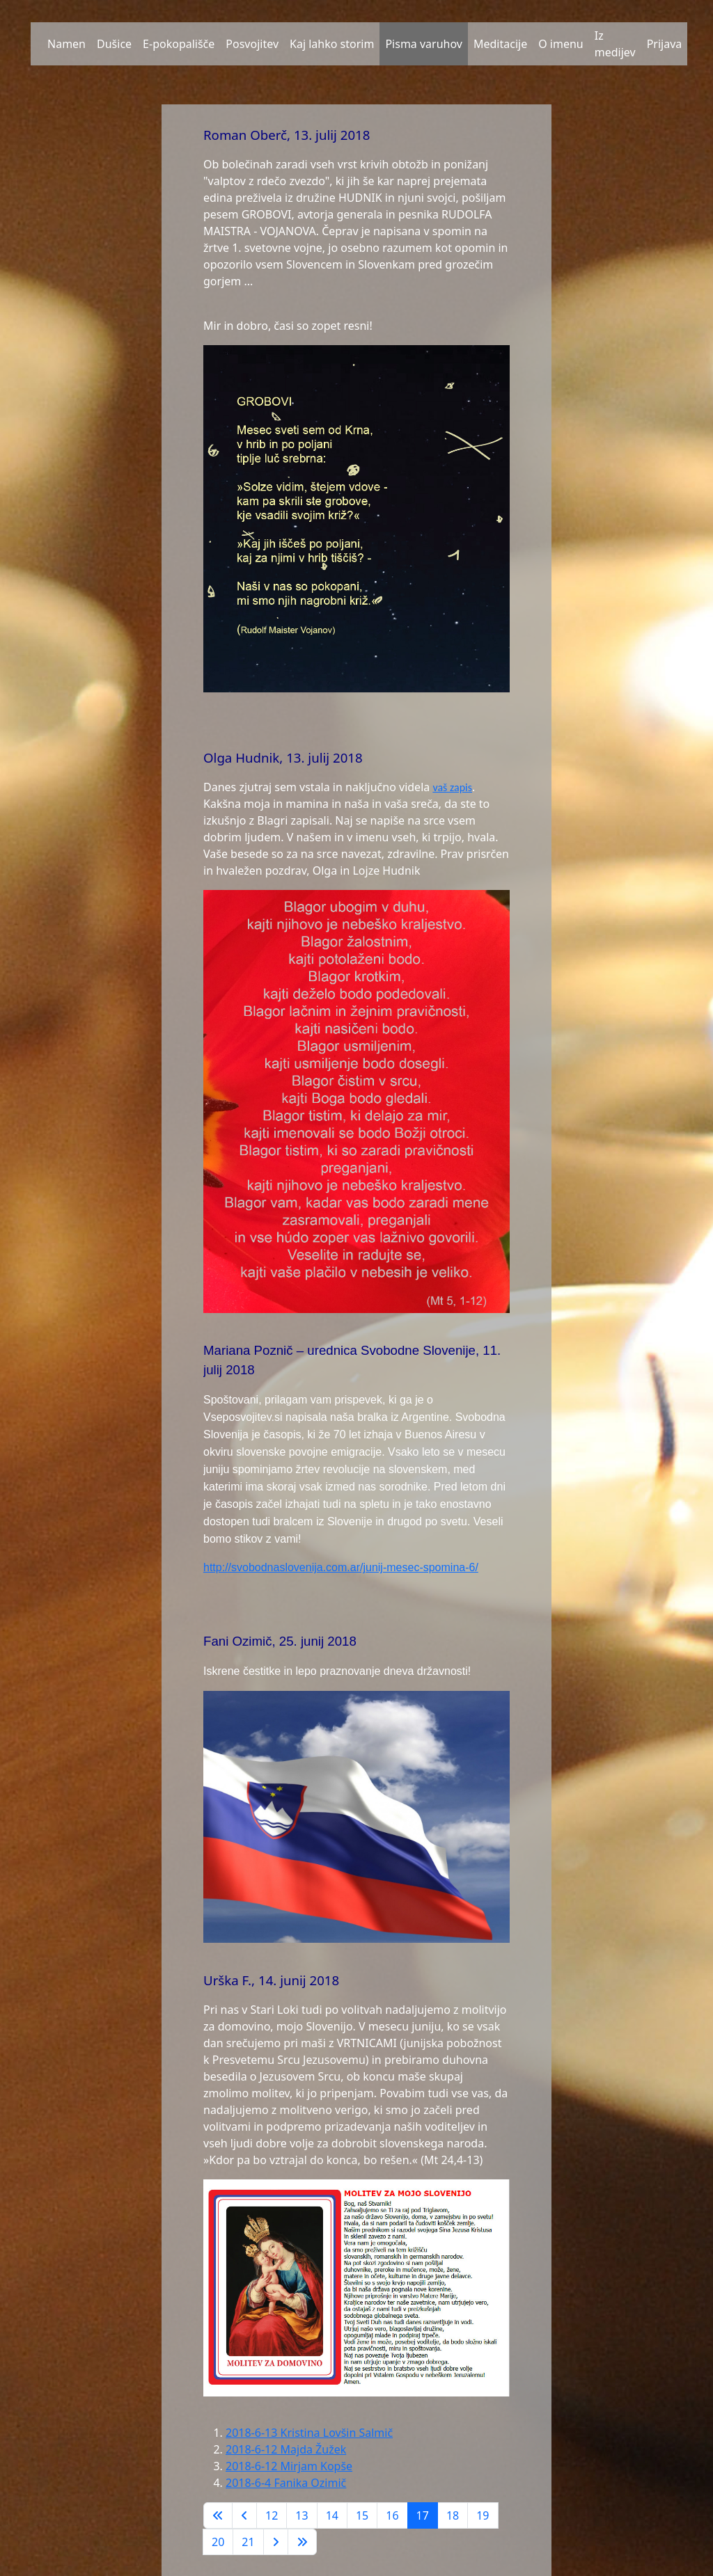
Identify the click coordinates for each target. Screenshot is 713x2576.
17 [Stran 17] (422, 2515)
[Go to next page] (275, 2542)
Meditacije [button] (500, 43)
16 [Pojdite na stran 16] (392, 2515)
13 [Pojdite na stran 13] (301, 2515)
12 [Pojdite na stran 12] (271, 2515)
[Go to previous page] (244, 2515)
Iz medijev (615, 44)
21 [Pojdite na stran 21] (248, 2542)
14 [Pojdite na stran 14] (332, 2515)
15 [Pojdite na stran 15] (362, 2515)
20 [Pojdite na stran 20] (218, 2542)
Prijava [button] (664, 43)
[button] (36, 44)
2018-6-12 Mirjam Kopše (289, 2466)
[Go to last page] (302, 2542)
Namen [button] (66, 43)
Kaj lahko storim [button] (332, 43)
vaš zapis (452, 787)
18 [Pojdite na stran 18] (452, 2515)
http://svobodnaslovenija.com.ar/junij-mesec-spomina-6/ (340, 1567)
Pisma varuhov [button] (423, 43)
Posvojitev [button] (252, 43)
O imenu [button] (560, 43)
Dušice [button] (114, 43)
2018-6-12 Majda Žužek (286, 2449)
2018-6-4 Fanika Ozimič (286, 2482)
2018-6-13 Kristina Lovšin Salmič (309, 2432)
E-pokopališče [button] (178, 43)
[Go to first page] (218, 2515)
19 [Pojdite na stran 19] (482, 2515)
